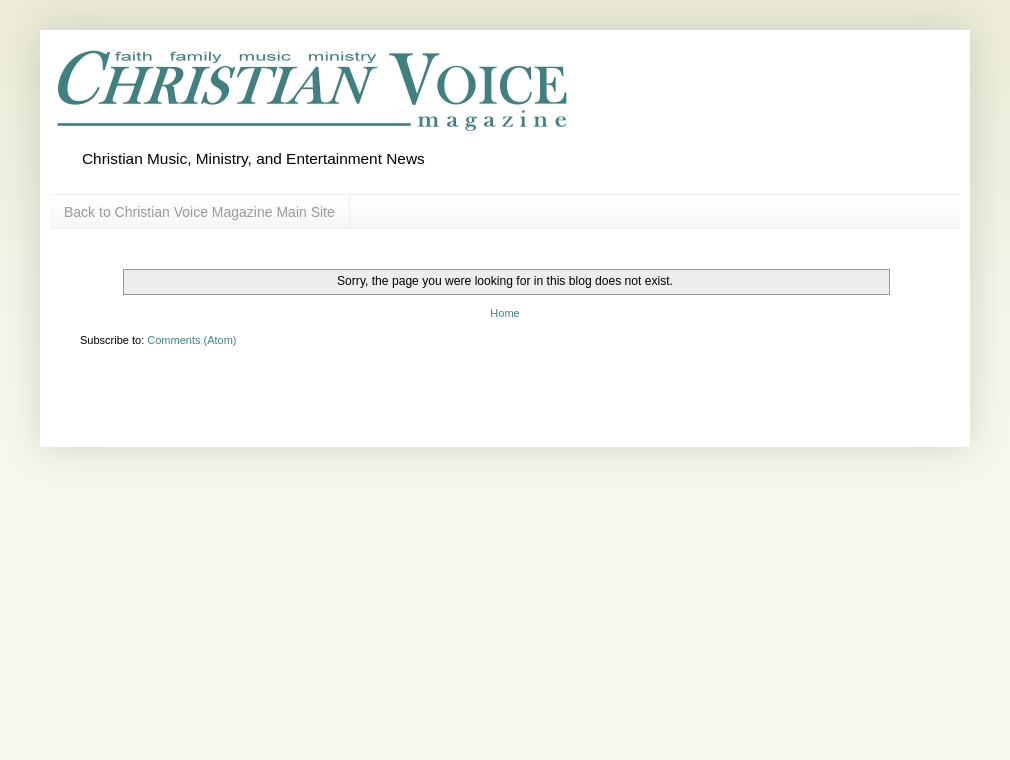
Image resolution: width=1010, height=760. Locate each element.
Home (504, 313)
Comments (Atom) (191, 340)
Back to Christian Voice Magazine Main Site (199, 212)
